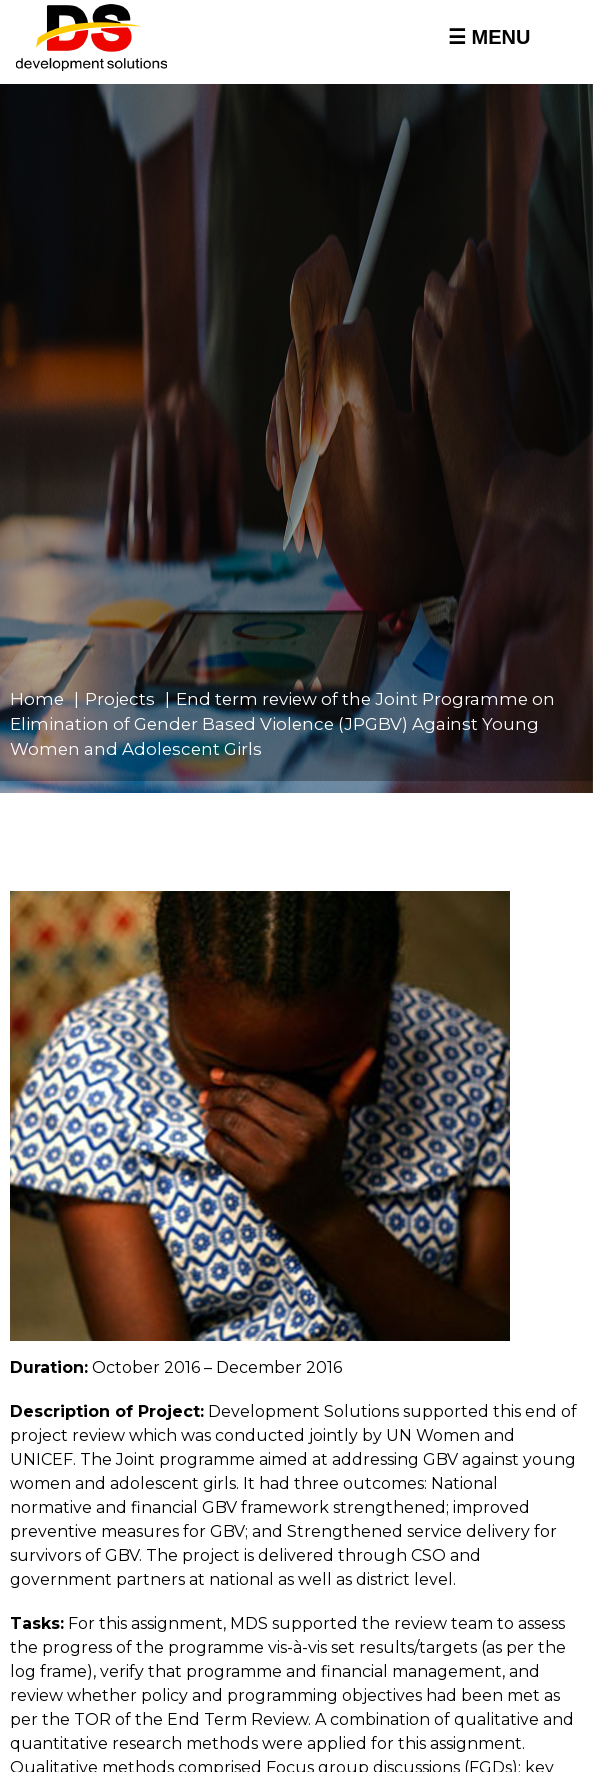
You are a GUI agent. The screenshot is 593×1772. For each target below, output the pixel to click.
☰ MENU (489, 37)
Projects (120, 699)
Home (37, 699)
